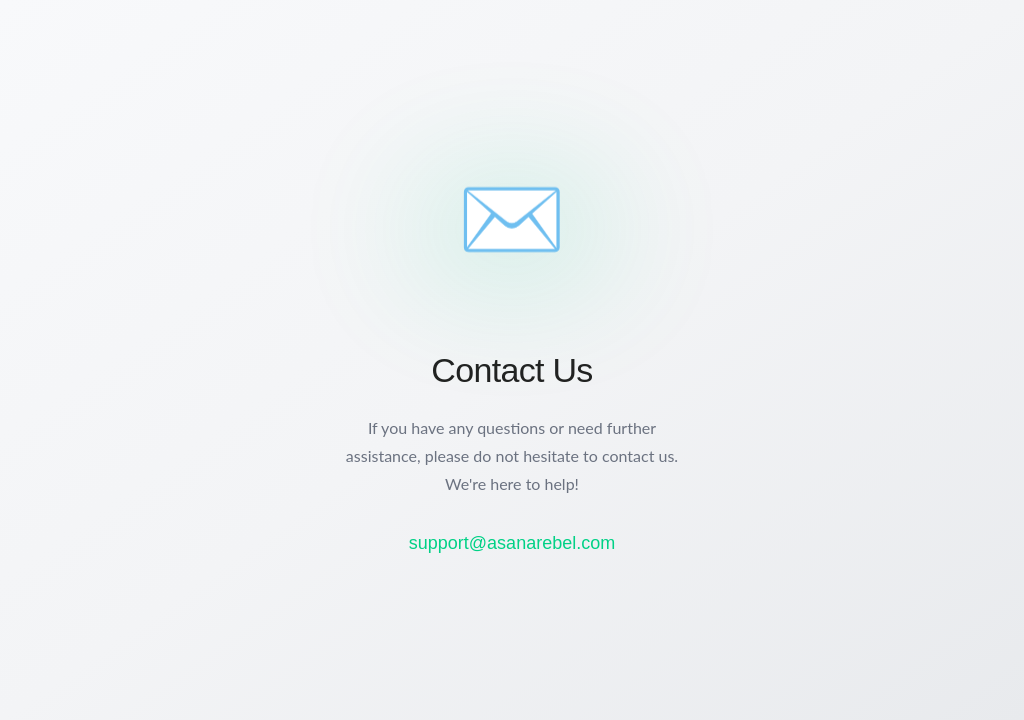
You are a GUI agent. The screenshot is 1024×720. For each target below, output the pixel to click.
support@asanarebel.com (512, 543)
